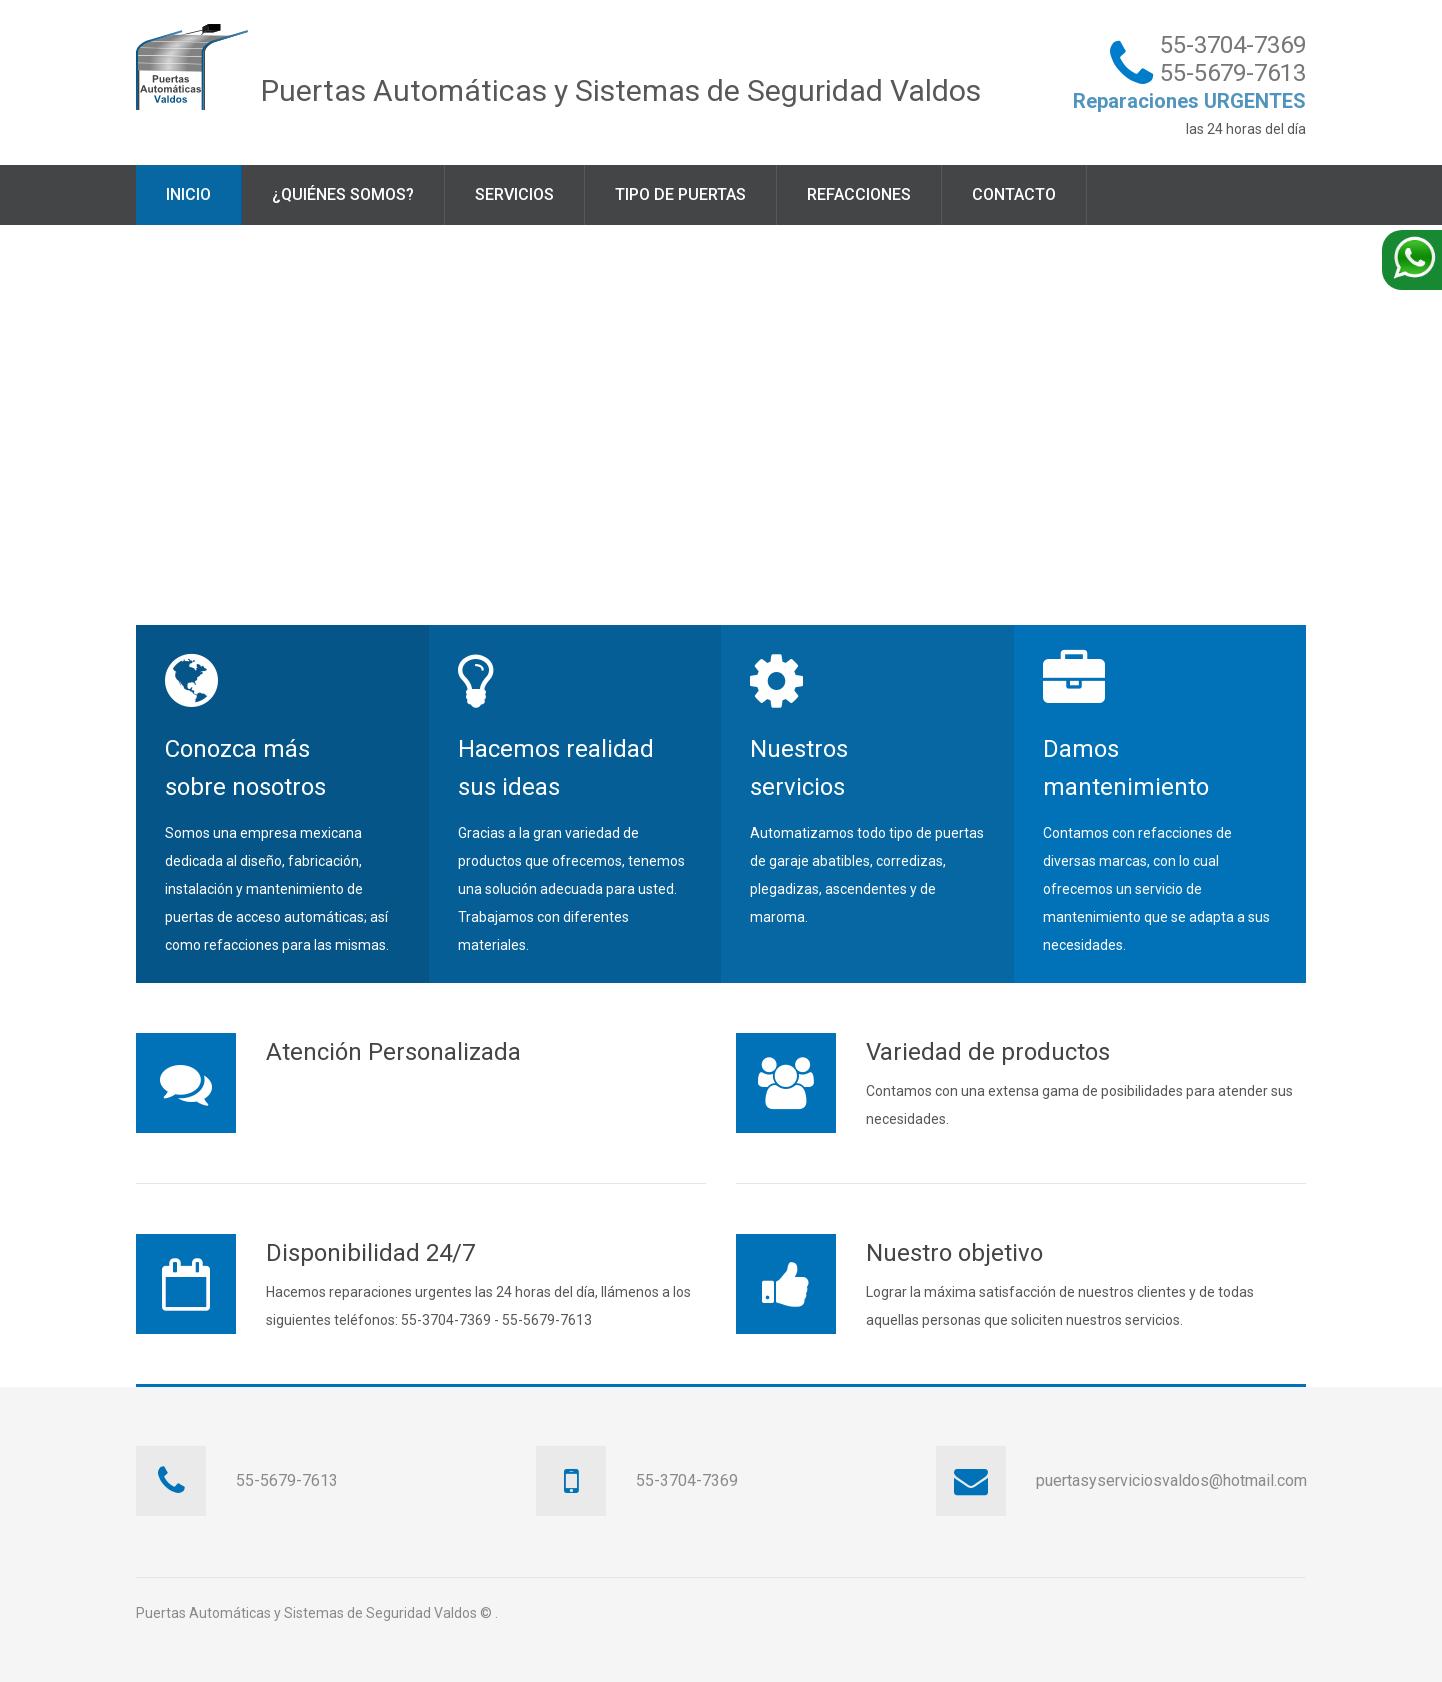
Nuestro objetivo (954, 1253)
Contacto (1014, 194)
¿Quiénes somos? (343, 194)
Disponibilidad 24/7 (370, 1253)
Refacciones (859, 194)
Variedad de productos (988, 1052)
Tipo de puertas (680, 194)
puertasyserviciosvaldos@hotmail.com (1171, 1480)
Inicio (188, 194)
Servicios (514, 194)
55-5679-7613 (1233, 73)
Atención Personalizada (393, 1052)
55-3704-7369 (1233, 45)
